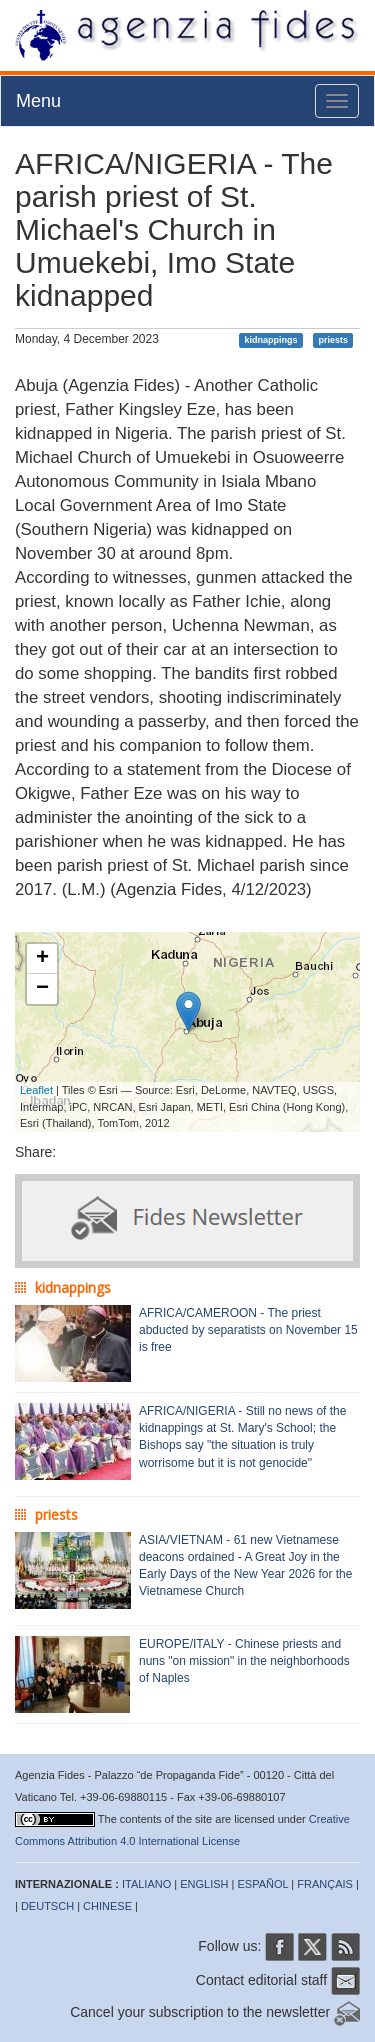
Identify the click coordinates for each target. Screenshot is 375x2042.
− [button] (42, 989)
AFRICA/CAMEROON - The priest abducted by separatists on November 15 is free (248, 1330)
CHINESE (107, 1906)
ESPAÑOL (263, 1884)
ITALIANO (146, 1884)
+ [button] (42, 959)
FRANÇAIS (325, 1884)
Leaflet (36, 1090)
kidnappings (271, 340)
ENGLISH (204, 1884)
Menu (38, 101)
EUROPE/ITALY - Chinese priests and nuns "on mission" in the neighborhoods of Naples (244, 1661)
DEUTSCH (47, 1906)
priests (333, 340)
